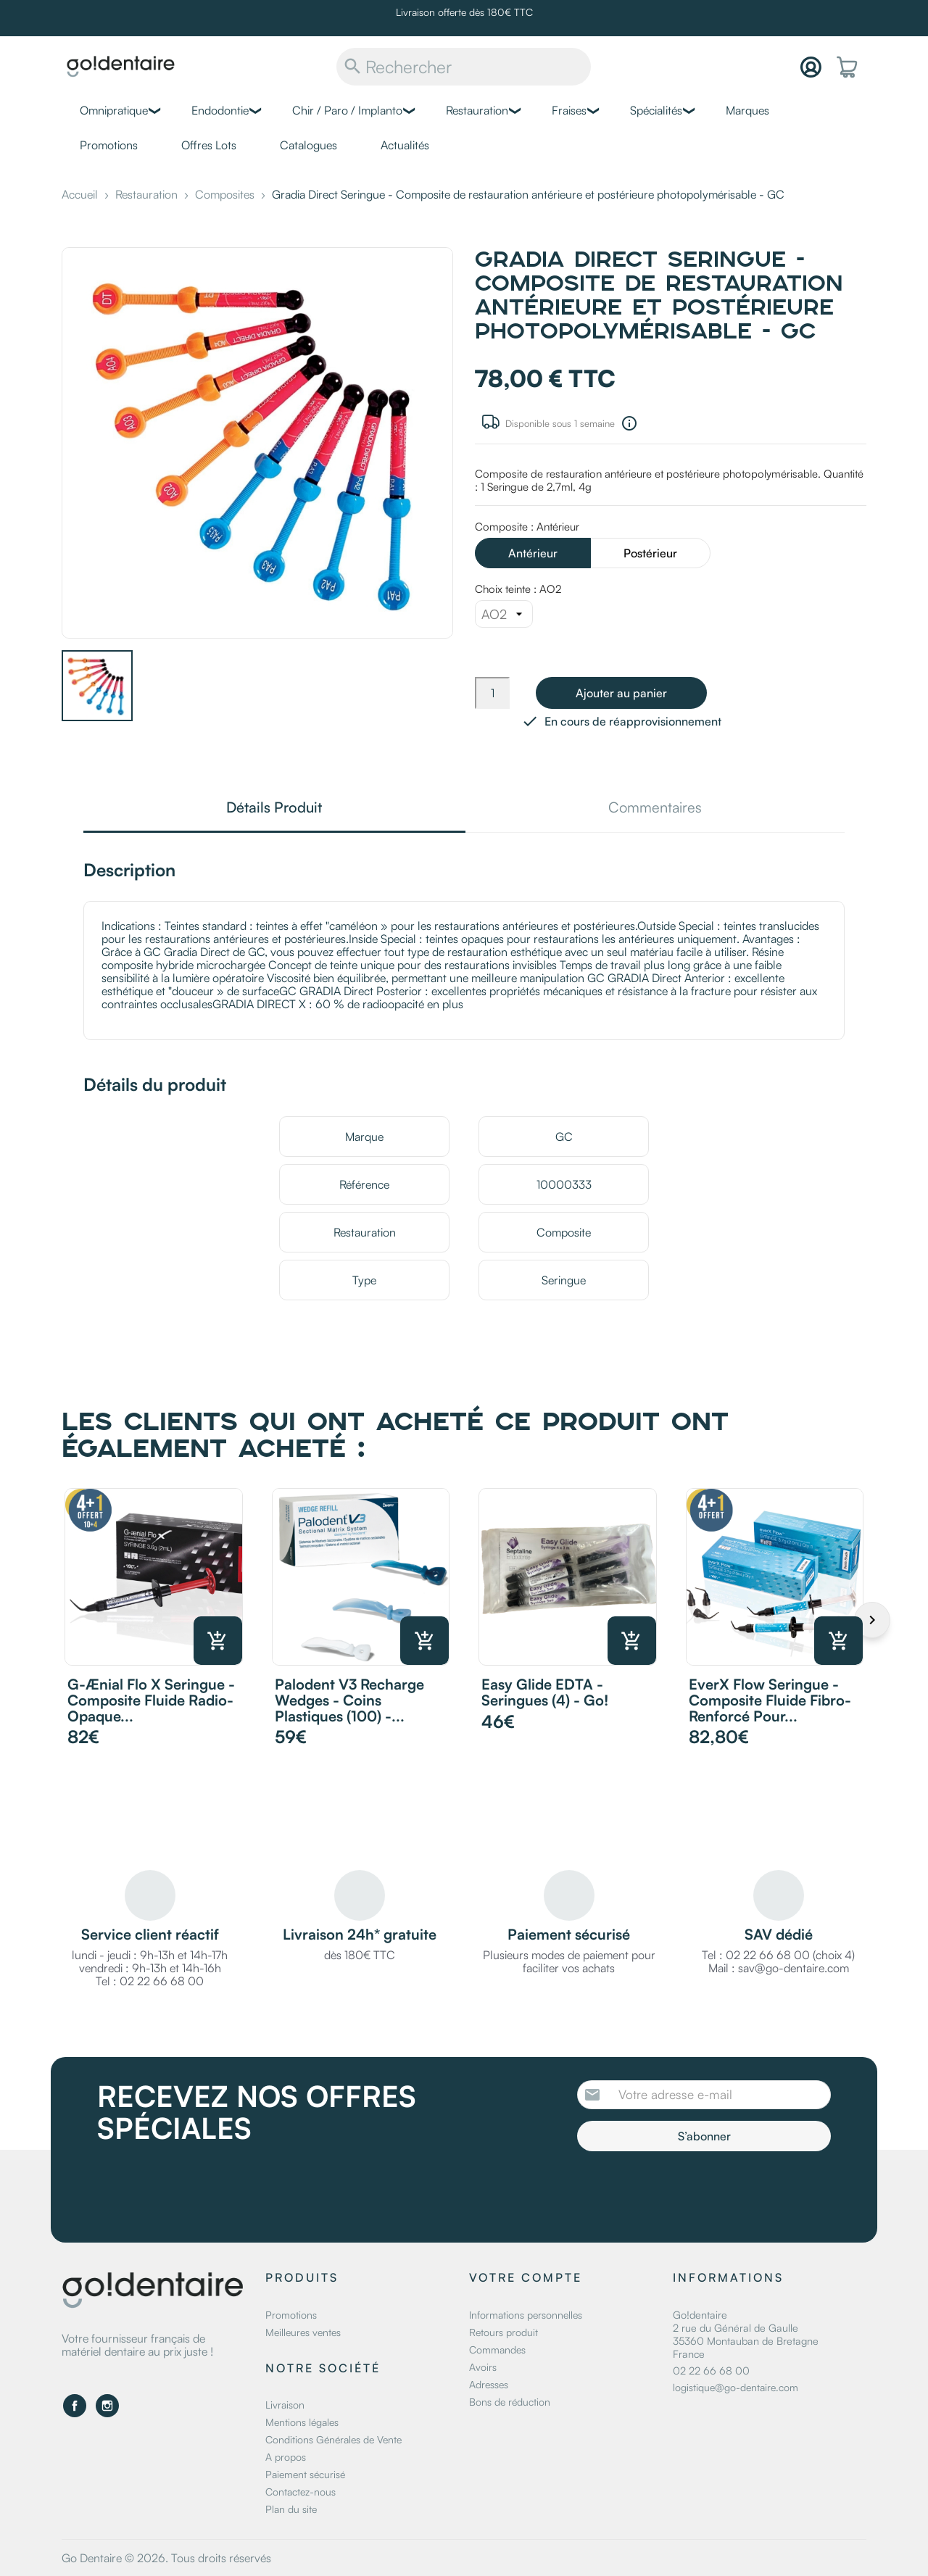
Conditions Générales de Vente (333, 2439)
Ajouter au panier (621, 693)
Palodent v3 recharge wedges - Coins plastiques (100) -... (349, 1700)
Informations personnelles (525, 2315)
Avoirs (483, 2367)
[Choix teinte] (504, 614)
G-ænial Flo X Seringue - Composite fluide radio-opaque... (151, 1700)
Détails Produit (274, 808)
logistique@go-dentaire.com (735, 2387)
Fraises (569, 110)
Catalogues (308, 145)
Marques (747, 110)
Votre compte (525, 2277)
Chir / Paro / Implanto (347, 110)
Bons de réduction (509, 2402)
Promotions (109, 145)
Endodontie (220, 110)
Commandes (497, 2349)
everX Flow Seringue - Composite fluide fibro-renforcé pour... (770, 1700)
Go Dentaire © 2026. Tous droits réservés (166, 2558)
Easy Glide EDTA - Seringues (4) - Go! (544, 1692)
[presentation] (698, 2191)
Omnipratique (114, 110)
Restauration (477, 110)
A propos (285, 2457)
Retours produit (503, 2332)
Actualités (405, 145)
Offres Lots (208, 145)
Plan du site (291, 2509)
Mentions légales (302, 2422)
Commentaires (655, 808)
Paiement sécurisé (305, 2474)
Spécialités (656, 110)
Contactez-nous (300, 2491)
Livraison (284, 2404)
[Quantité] (492, 693)
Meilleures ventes (303, 2332)
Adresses (488, 2384)
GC (564, 1136)
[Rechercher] (463, 67)
